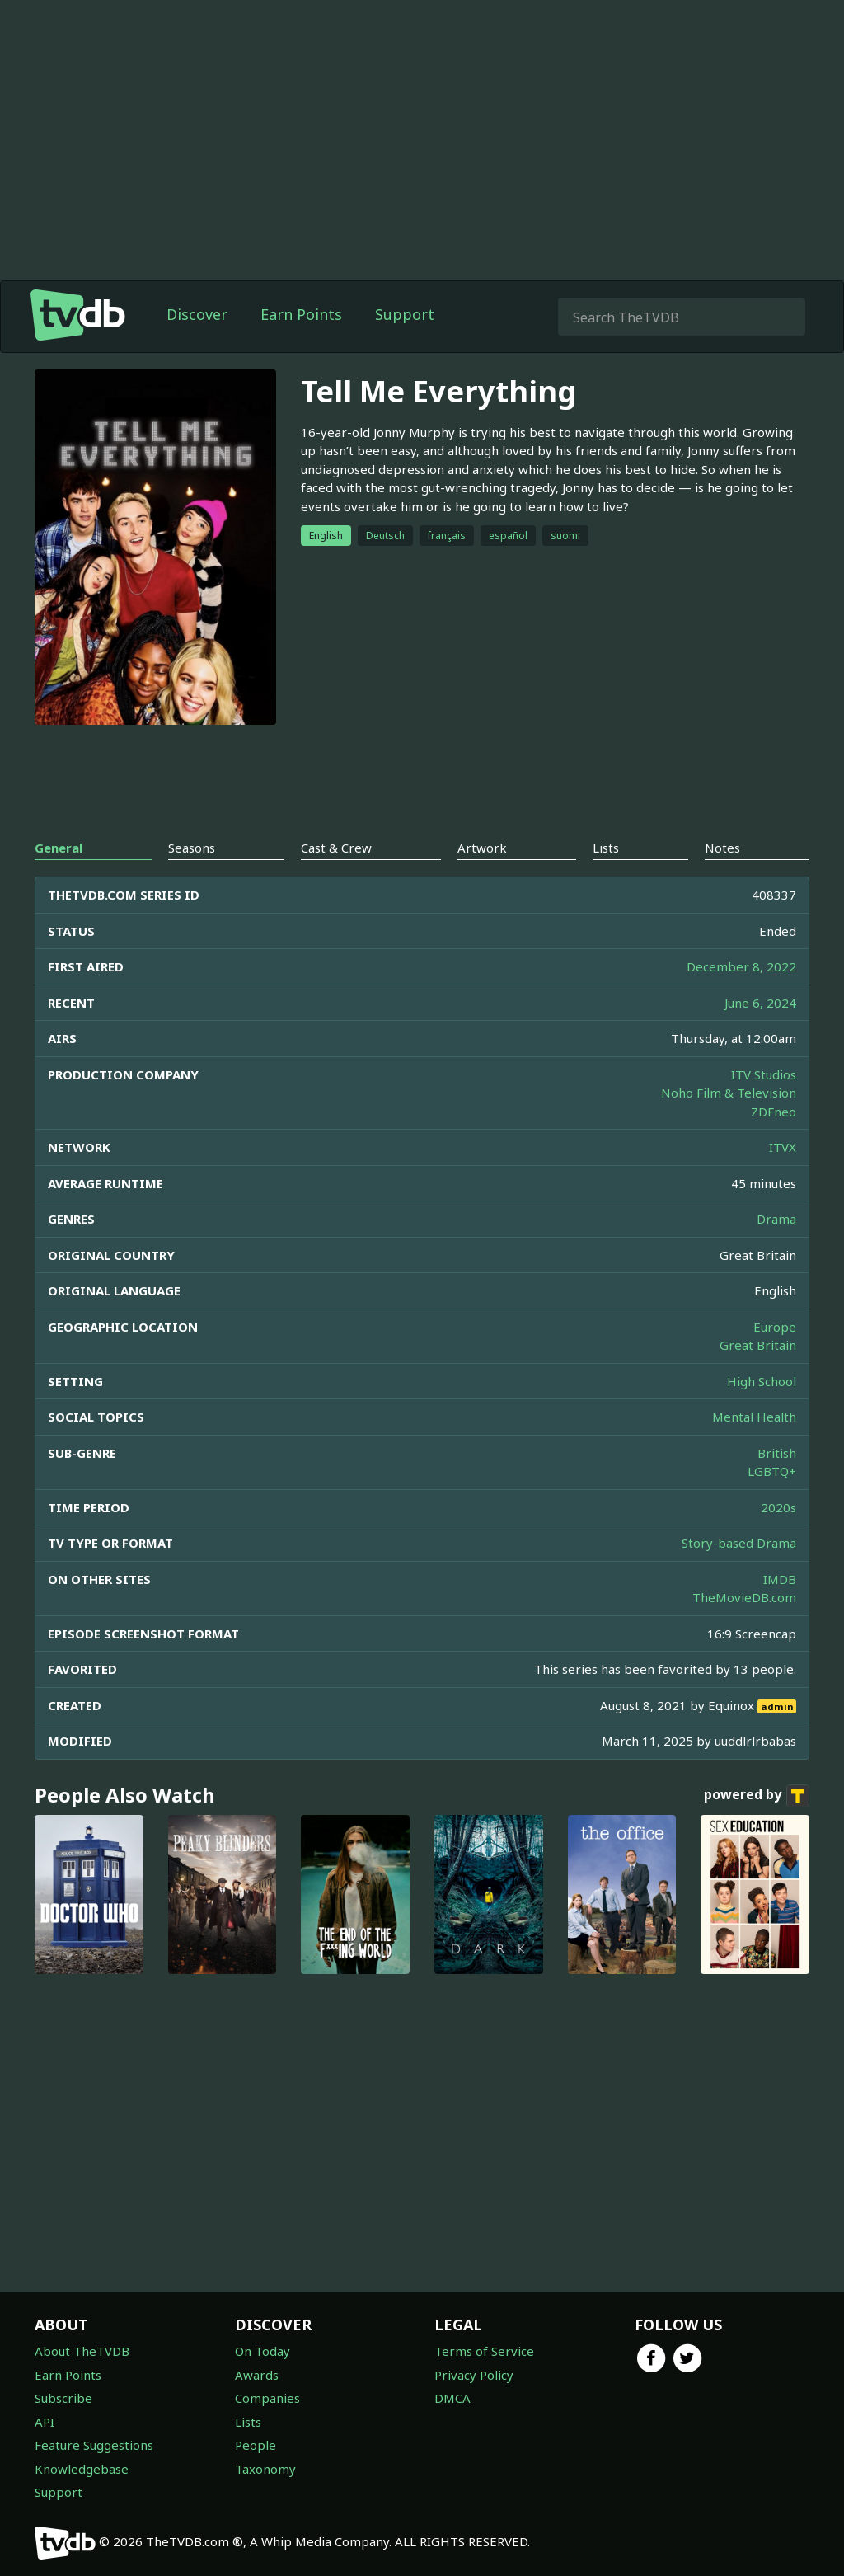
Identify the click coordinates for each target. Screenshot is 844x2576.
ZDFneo (773, 1111)
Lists (248, 2422)
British (776, 1453)
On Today (262, 2351)
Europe (774, 1327)
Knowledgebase (82, 2469)
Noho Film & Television (728, 1092)
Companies (267, 2398)
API (44, 2422)
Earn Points (301, 314)
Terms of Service (484, 2351)
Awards (257, 2375)
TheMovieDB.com (744, 1597)
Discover (196, 314)
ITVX (782, 1147)
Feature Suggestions (94, 2445)
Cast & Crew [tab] (336, 847)
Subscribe (63, 2398)
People (255, 2445)
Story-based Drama (739, 1543)
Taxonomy (265, 2469)
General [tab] (58, 847)
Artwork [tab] (482, 847)
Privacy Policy (473, 2375)
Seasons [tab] (191, 847)
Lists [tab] (606, 847)
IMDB (779, 1579)
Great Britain (758, 1345)
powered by (756, 1795)
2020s (778, 1507)
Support (404, 314)
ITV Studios (763, 1074)
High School (761, 1381)
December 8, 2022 (741, 966)
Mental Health (754, 1416)
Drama (776, 1218)
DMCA (452, 2398)
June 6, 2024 (760, 1002)
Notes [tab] (722, 847)
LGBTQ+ (772, 1471)
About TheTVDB (82, 2351)
